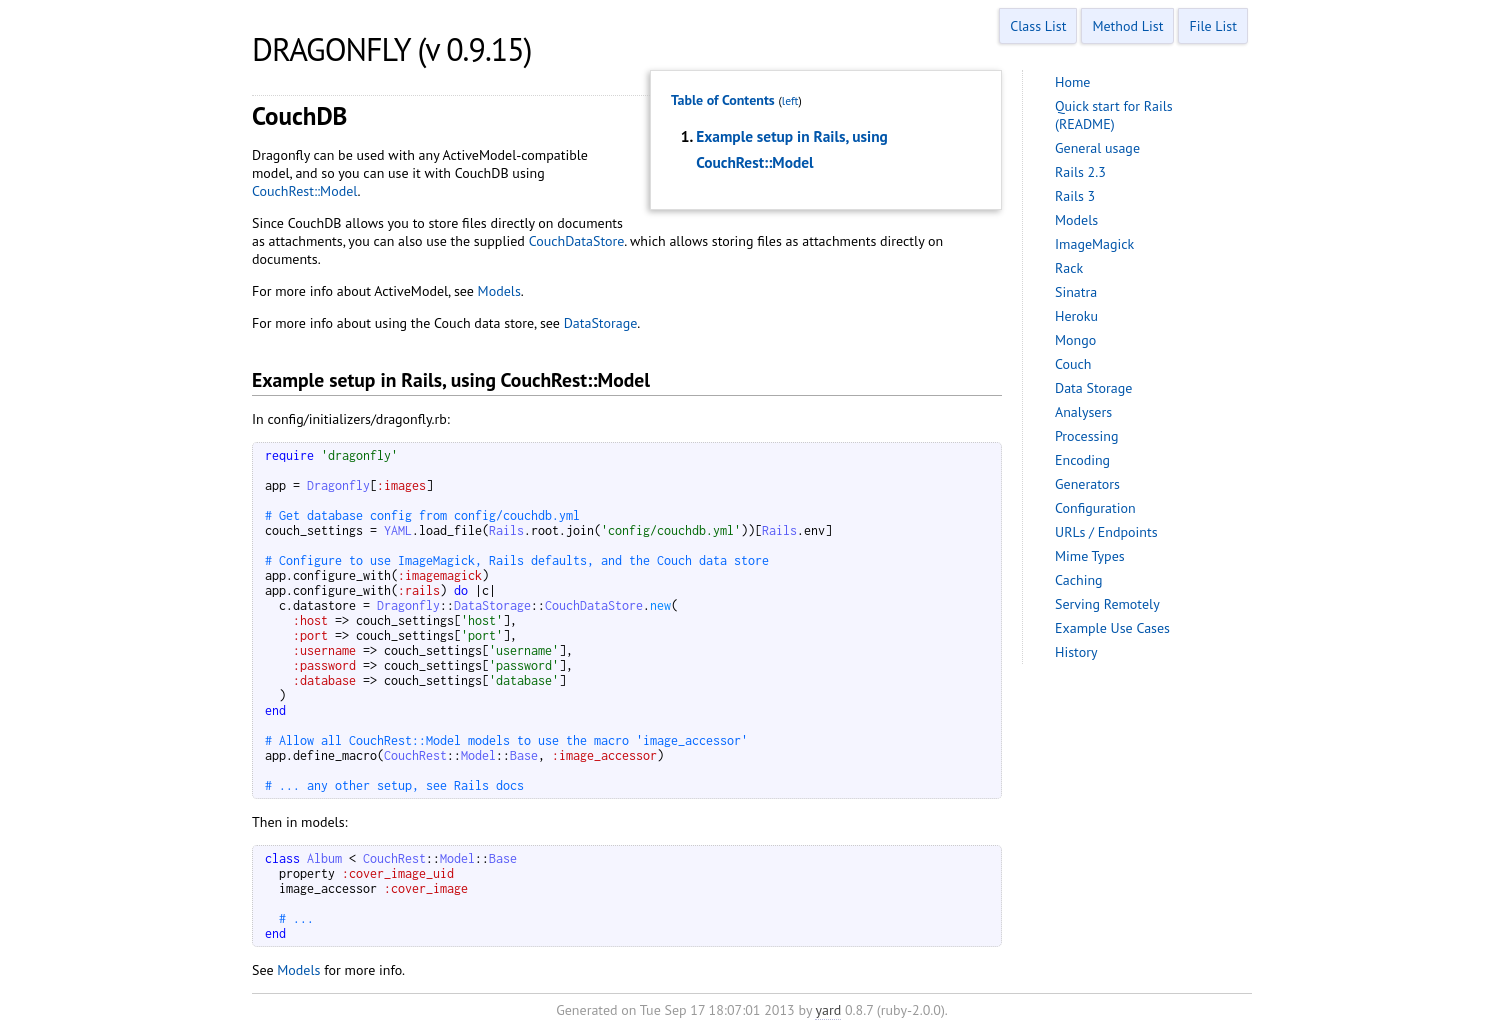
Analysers (1083, 412)
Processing (1086, 436)
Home (1072, 82)
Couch (1073, 364)
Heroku (1076, 316)
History (1076, 652)
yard (828, 1010)
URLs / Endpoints (1106, 532)
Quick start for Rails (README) (1114, 115)
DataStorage (601, 323)
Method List (1127, 26)
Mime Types (1090, 556)
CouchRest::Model (304, 191)
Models (499, 291)
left (790, 100)
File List (1213, 26)
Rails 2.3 (1080, 172)
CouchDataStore (577, 241)
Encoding (1082, 460)
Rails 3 (1075, 196)
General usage (1097, 148)
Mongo (1075, 340)
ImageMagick (1094, 244)
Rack (1069, 268)
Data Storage (1093, 388)
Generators (1087, 484)
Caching (1079, 580)
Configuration (1095, 508)
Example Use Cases (1112, 628)
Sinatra (1076, 292)
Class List (1038, 26)
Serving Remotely (1107, 604)
